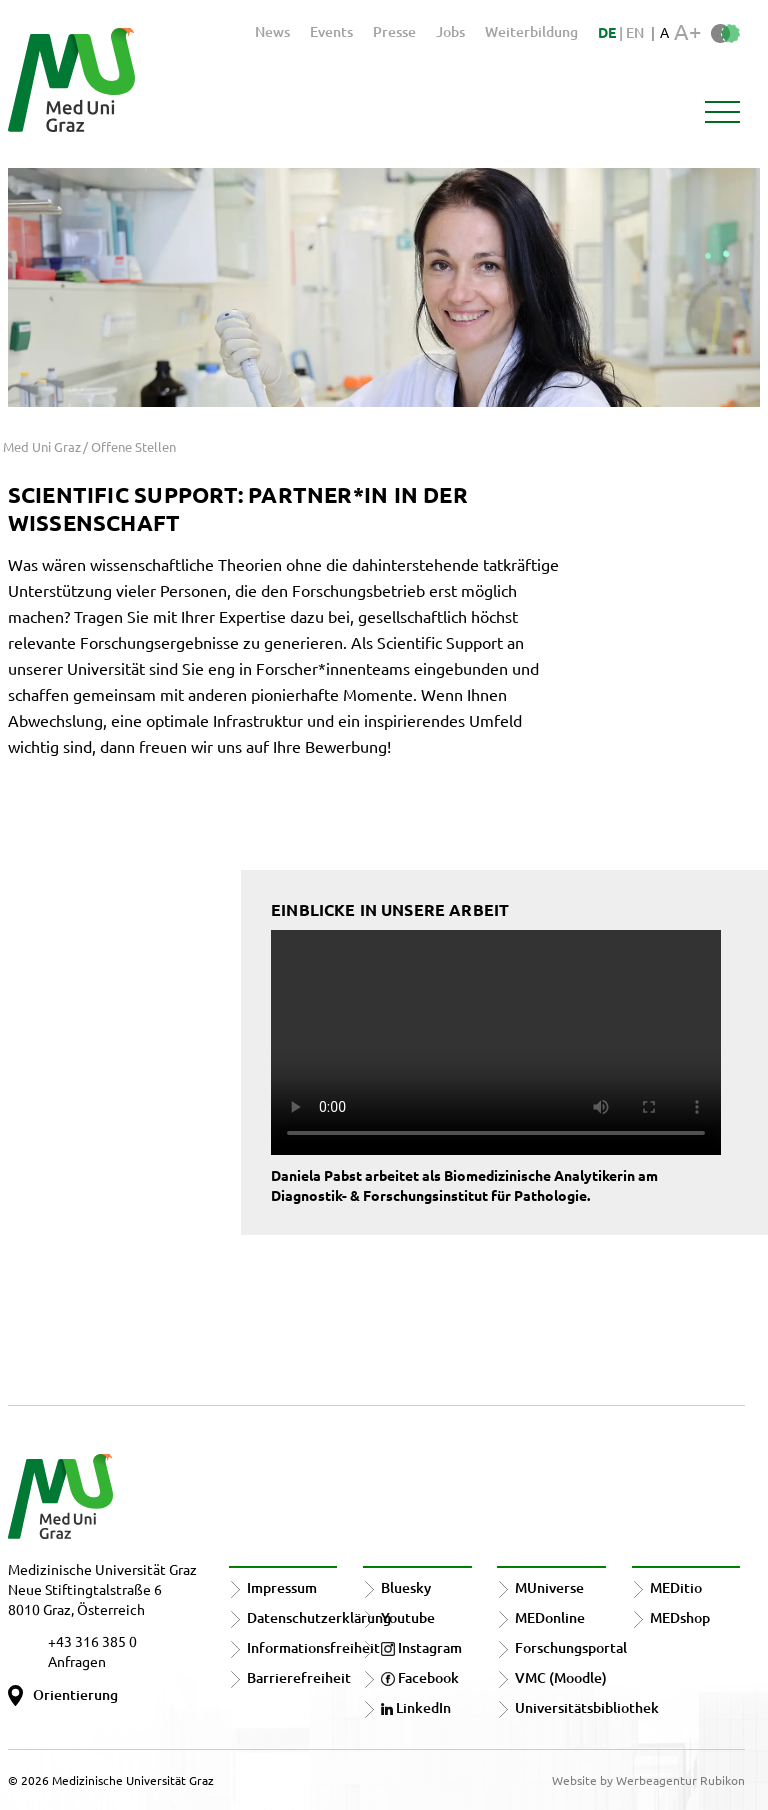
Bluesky (406, 1587)
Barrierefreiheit (299, 1677)
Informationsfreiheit (313, 1647)
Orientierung (75, 1694)
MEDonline (550, 1617)
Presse (394, 31)
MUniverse (549, 1587)
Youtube (408, 1617)
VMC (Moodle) (561, 1677)
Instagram (421, 1647)
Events (331, 31)
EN (635, 32)
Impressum (282, 1587)
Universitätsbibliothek (587, 1707)
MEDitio (676, 1587)
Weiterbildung (531, 31)
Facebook (420, 1677)
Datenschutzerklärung (319, 1617)
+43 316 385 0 (92, 1641)
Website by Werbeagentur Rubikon (648, 1780)
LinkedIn (416, 1707)
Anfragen (77, 1661)
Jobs (450, 31)
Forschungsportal (571, 1647)
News (272, 31)
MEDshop (680, 1617)
